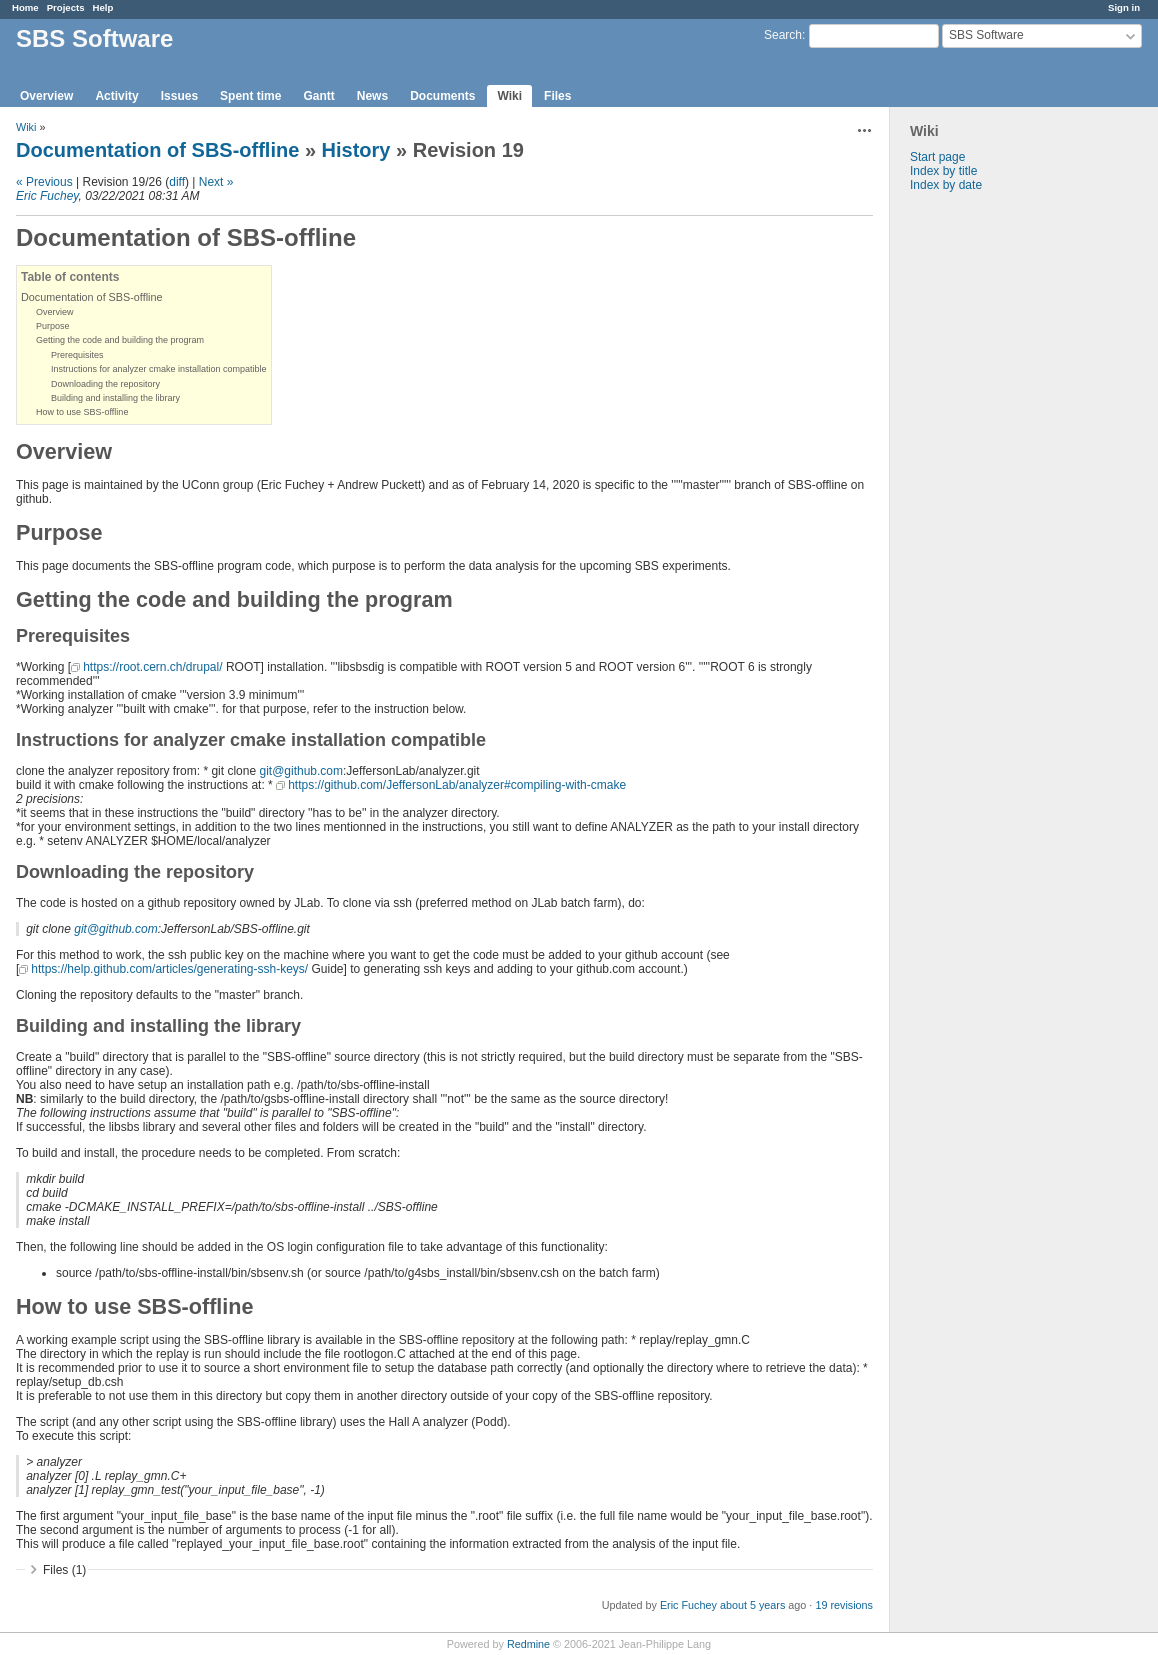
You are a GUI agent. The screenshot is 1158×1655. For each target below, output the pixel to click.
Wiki (509, 96)
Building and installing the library (115, 398)
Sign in (1124, 7)
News (372, 96)
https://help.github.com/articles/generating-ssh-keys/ (169, 969)
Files (557, 96)
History (356, 150)
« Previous (44, 182)
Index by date (946, 185)
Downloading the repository (105, 384)
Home (25, 7)
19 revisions (844, 1605)
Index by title (943, 171)
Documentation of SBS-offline (157, 150)
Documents (442, 96)
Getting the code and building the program (120, 340)
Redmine (528, 1644)
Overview (46, 96)
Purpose (53, 326)
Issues (179, 96)
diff (177, 182)
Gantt (318, 96)
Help (103, 7)
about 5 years (752, 1605)
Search (783, 35)
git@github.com (301, 771)
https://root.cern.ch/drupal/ (152, 667)
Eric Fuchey (47, 196)
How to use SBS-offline (82, 412)
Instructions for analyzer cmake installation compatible (159, 369)
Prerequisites (77, 355)
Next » (216, 182)
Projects (66, 7)
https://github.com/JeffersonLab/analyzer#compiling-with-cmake (457, 785)
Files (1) (64, 1570)
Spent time (250, 96)
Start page (937, 157)
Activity (116, 96)
